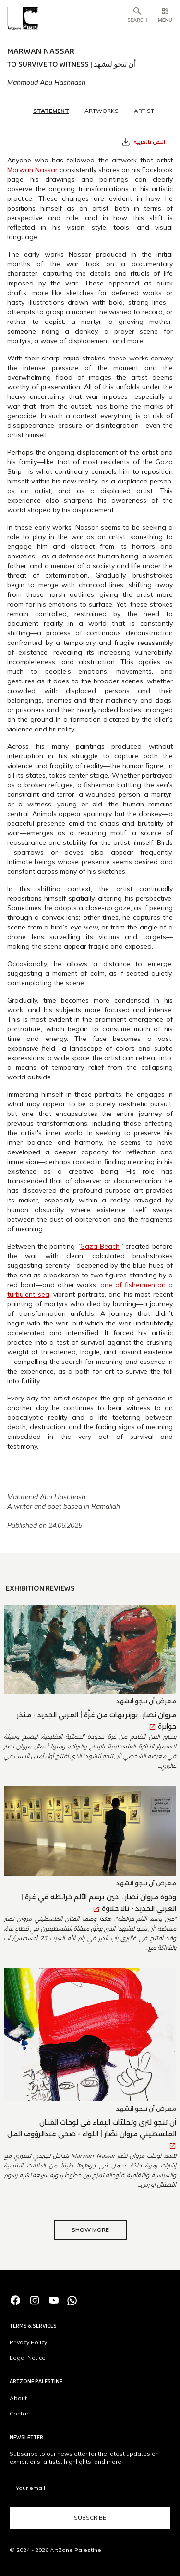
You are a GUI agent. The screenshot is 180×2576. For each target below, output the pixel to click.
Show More (90, 2229)
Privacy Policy (28, 2342)
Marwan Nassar (32, 169)
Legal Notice (28, 2357)
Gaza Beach (100, 1246)
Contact (20, 2413)
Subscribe (90, 2517)
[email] (90, 2488)
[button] (165, 15)
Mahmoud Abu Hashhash (46, 82)
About (18, 2398)
